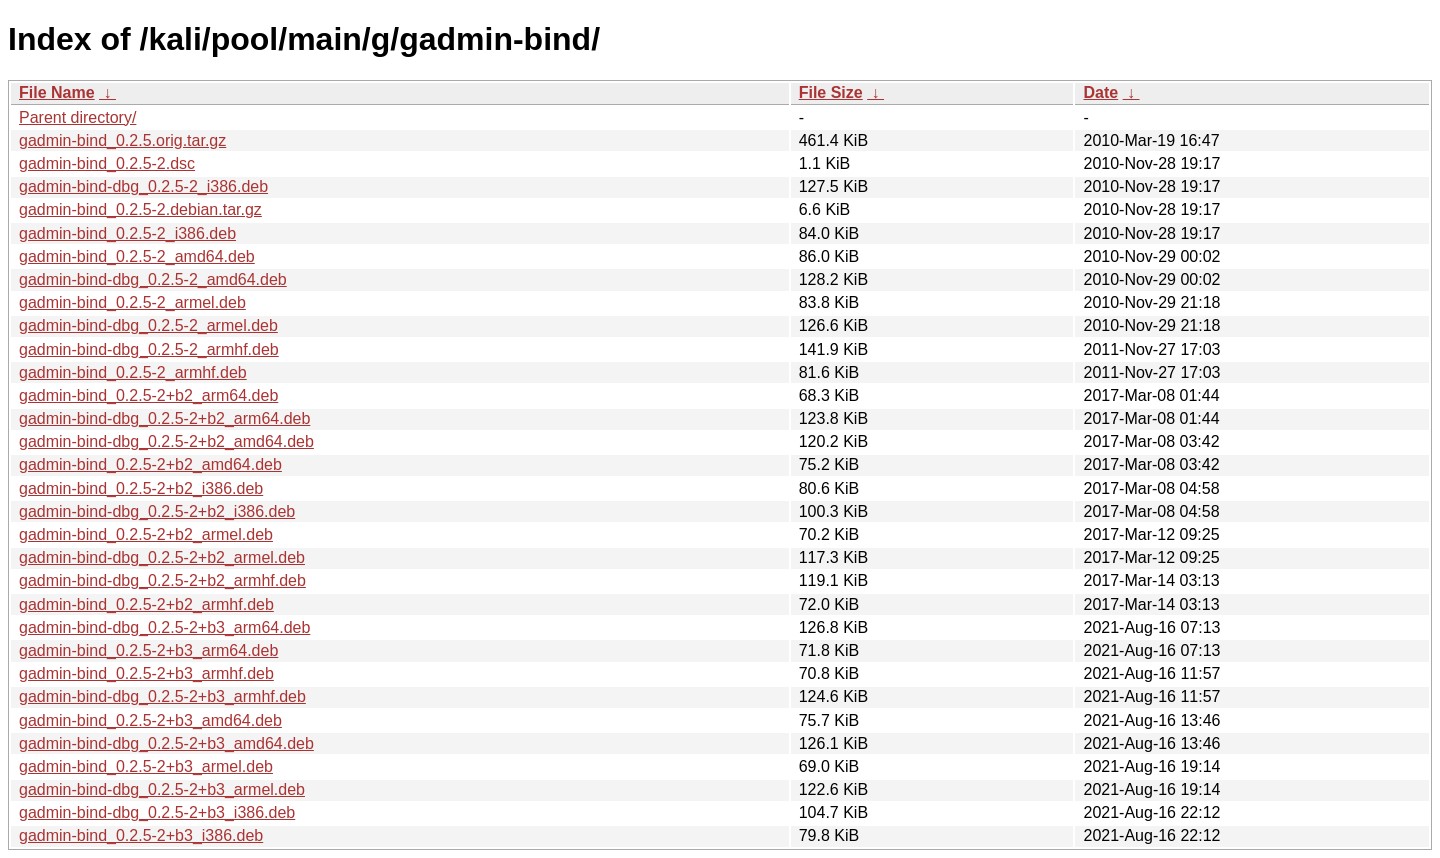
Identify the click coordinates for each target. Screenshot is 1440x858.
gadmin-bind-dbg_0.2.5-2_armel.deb (148, 325)
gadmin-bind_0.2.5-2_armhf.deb (133, 372)
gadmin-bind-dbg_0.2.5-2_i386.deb (143, 186)
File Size (831, 92)
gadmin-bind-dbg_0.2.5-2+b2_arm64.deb (164, 418)
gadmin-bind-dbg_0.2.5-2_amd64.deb (153, 279)
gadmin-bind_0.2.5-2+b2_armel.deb (146, 534)
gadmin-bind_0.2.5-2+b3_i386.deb (141, 835)
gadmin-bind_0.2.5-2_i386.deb (127, 233)
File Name (57, 92)
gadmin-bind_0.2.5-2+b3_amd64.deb (150, 720)
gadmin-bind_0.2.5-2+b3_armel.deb (146, 766)
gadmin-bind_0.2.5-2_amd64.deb (137, 256)
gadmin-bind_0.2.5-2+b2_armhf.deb (146, 604)
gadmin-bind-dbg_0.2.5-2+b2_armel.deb (162, 557)
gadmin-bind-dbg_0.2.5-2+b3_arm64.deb (164, 627)
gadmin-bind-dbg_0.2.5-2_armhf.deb (149, 349)
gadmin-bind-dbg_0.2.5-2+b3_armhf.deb (162, 696)
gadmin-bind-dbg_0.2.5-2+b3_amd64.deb (166, 743)
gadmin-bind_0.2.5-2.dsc (107, 163)
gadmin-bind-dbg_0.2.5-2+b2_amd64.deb (166, 441)
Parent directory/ (77, 117)
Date (1100, 92)
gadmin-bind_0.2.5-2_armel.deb (132, 302)
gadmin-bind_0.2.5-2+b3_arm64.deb (148, 650)
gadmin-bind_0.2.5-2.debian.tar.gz (140, 209)
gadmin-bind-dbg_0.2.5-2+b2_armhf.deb (162, 580)
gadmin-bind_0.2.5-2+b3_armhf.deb (146, 673)
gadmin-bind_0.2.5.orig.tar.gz (122, 140)
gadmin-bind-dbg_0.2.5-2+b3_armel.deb (162, 789)
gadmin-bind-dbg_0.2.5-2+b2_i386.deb (157, 511)
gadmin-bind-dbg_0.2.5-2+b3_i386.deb (157, 812)
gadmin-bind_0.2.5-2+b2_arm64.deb (148, 395)
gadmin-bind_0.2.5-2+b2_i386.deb (141, 488)
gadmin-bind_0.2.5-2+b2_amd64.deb (150, 464)
